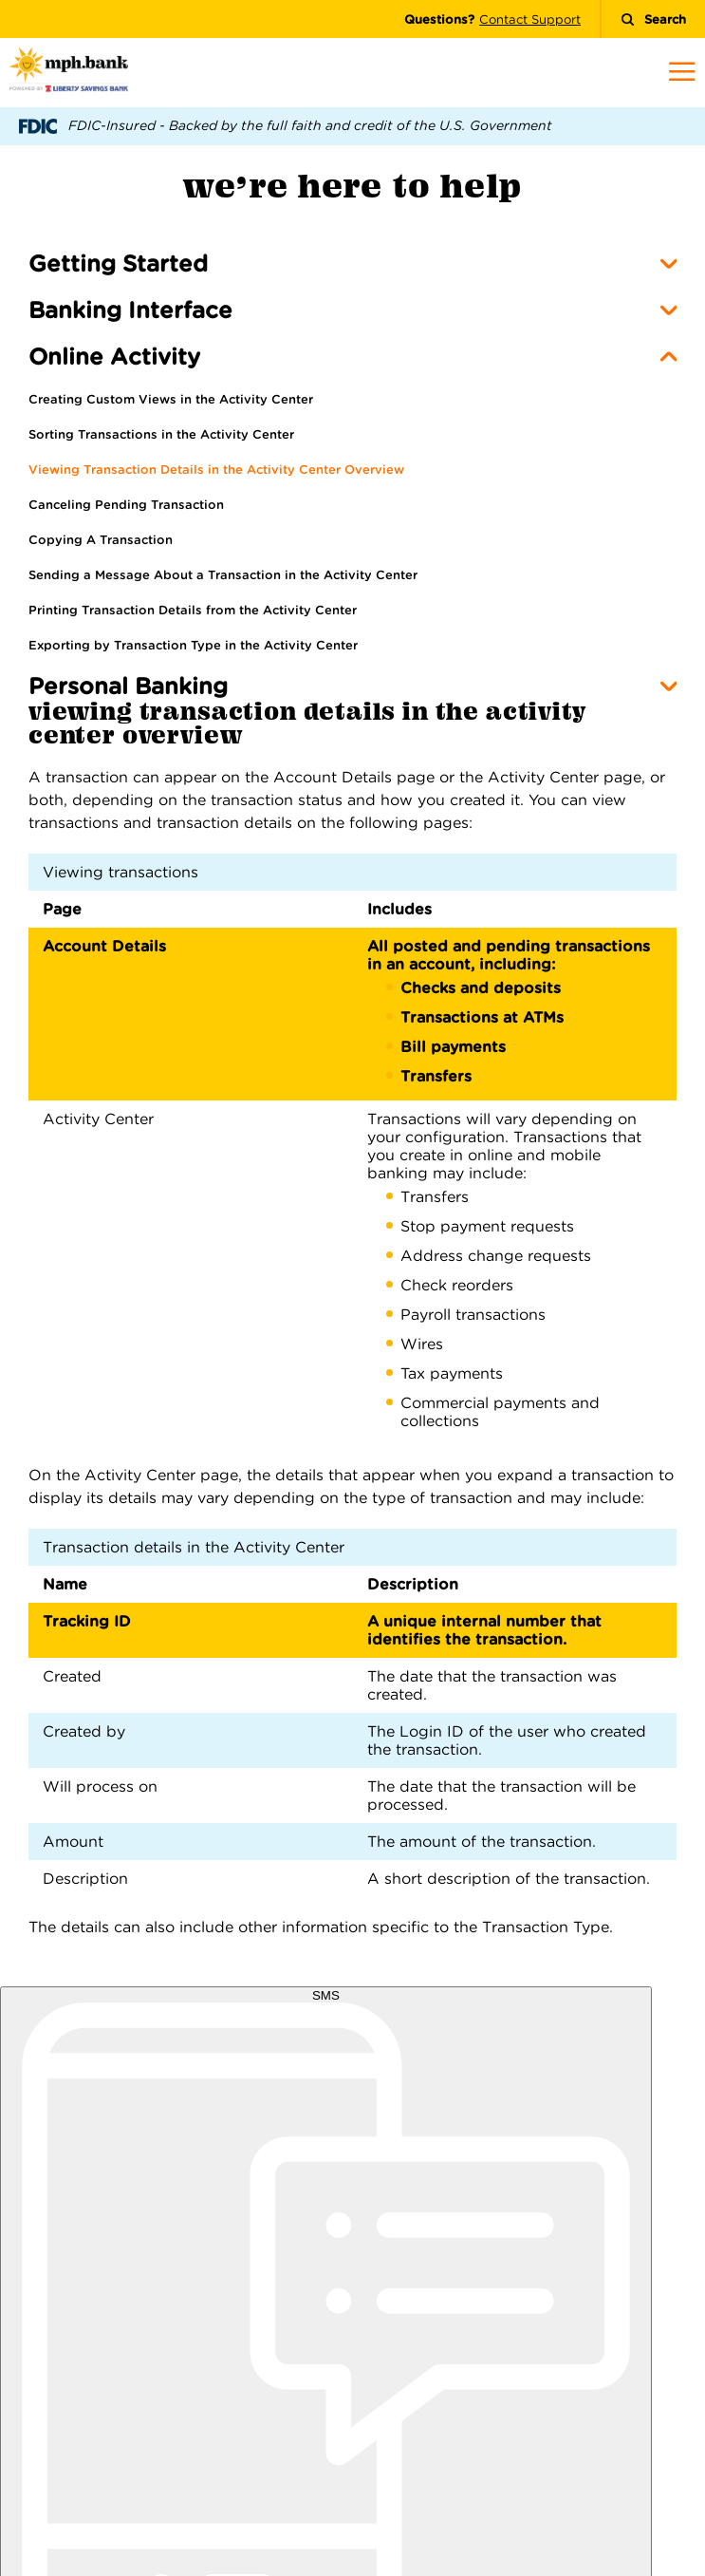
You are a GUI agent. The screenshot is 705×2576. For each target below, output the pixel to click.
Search (653, 19)
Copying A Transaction (100, 540)
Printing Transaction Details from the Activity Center (192, 610)
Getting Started (118, 263)
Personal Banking (128, 686)
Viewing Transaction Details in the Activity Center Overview (216, 469)
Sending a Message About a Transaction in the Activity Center (222, 575)
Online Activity (114, 356)
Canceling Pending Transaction (126, 505)
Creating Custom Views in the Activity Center (170, 399)
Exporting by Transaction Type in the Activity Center (193, 645)
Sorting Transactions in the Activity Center (161, 434)
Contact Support (530, 19)
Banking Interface (130, 310)
